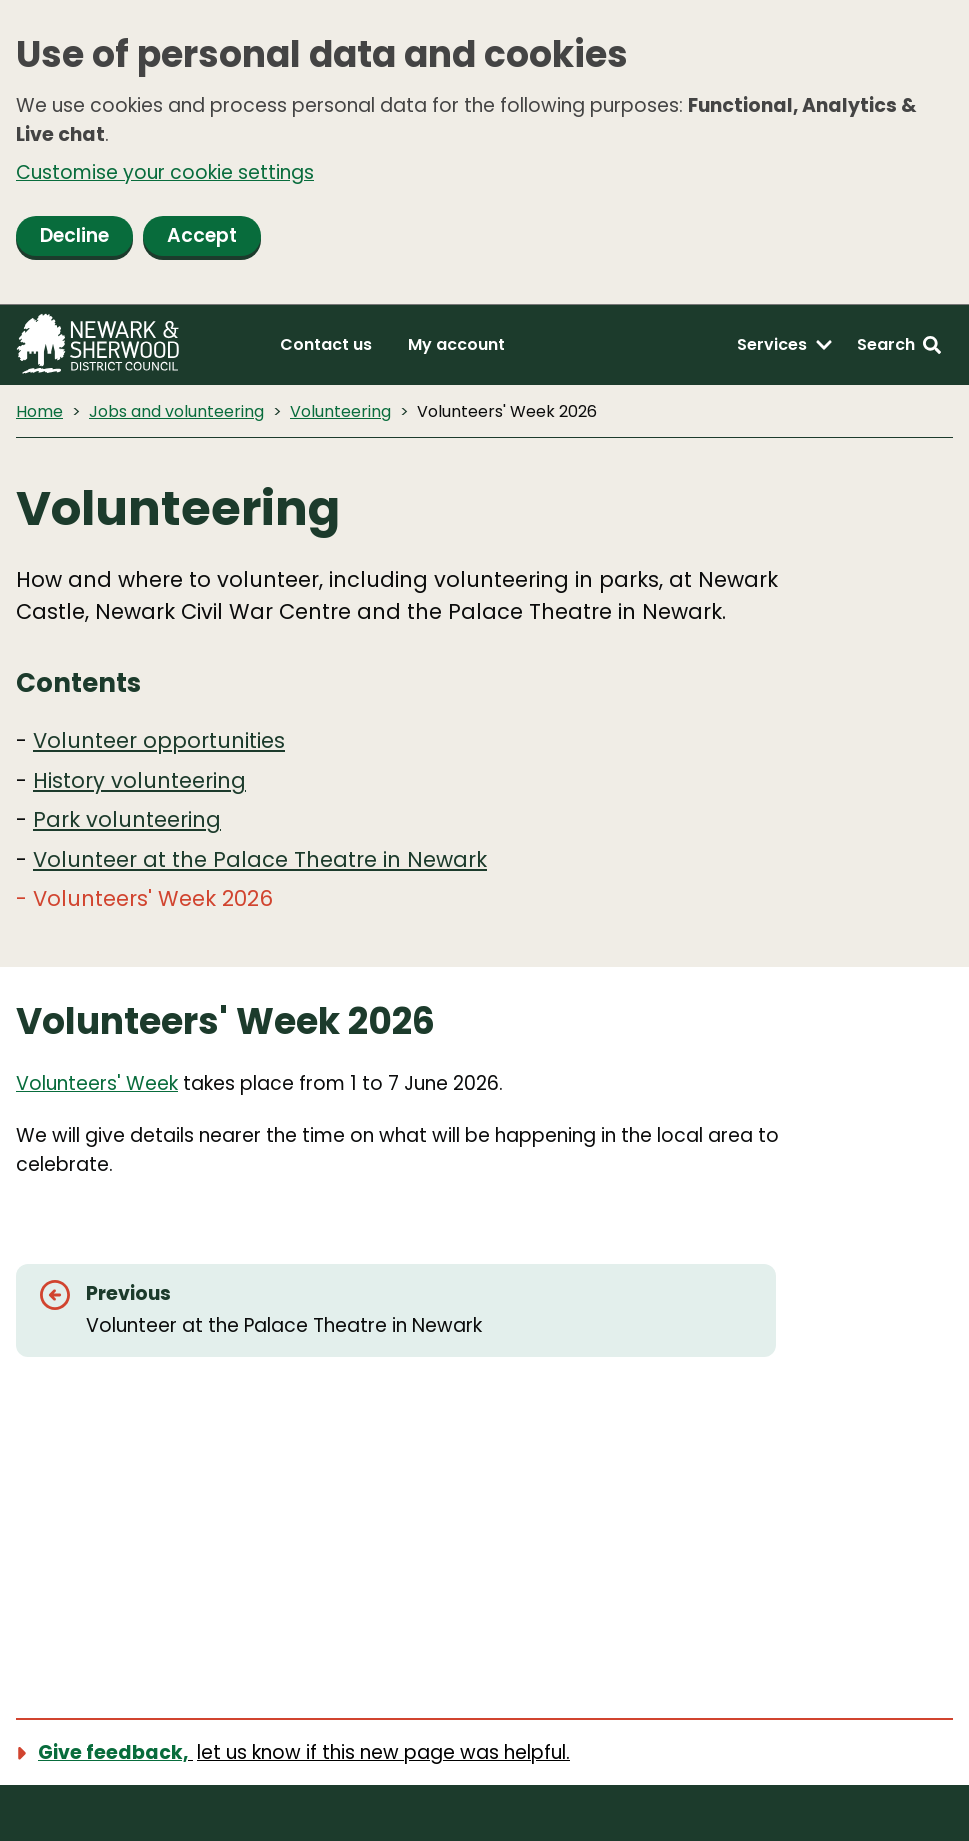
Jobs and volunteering (176, 411)
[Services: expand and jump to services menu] (785, 345)
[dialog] (484, 152)
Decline (74, 235)
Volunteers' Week (97, 1083)
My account (456, 344)
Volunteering (340, 411)
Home (39, 411)
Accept (202, 235)
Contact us (326, 344)
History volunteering (139, 780)
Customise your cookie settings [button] (165, 172)
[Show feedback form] (305, 1752)
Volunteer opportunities (159, 740)
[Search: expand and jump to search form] (899, 345)
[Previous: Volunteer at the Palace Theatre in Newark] (396, 1310)
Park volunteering (127, 819)
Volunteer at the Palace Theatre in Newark (260, 859)
